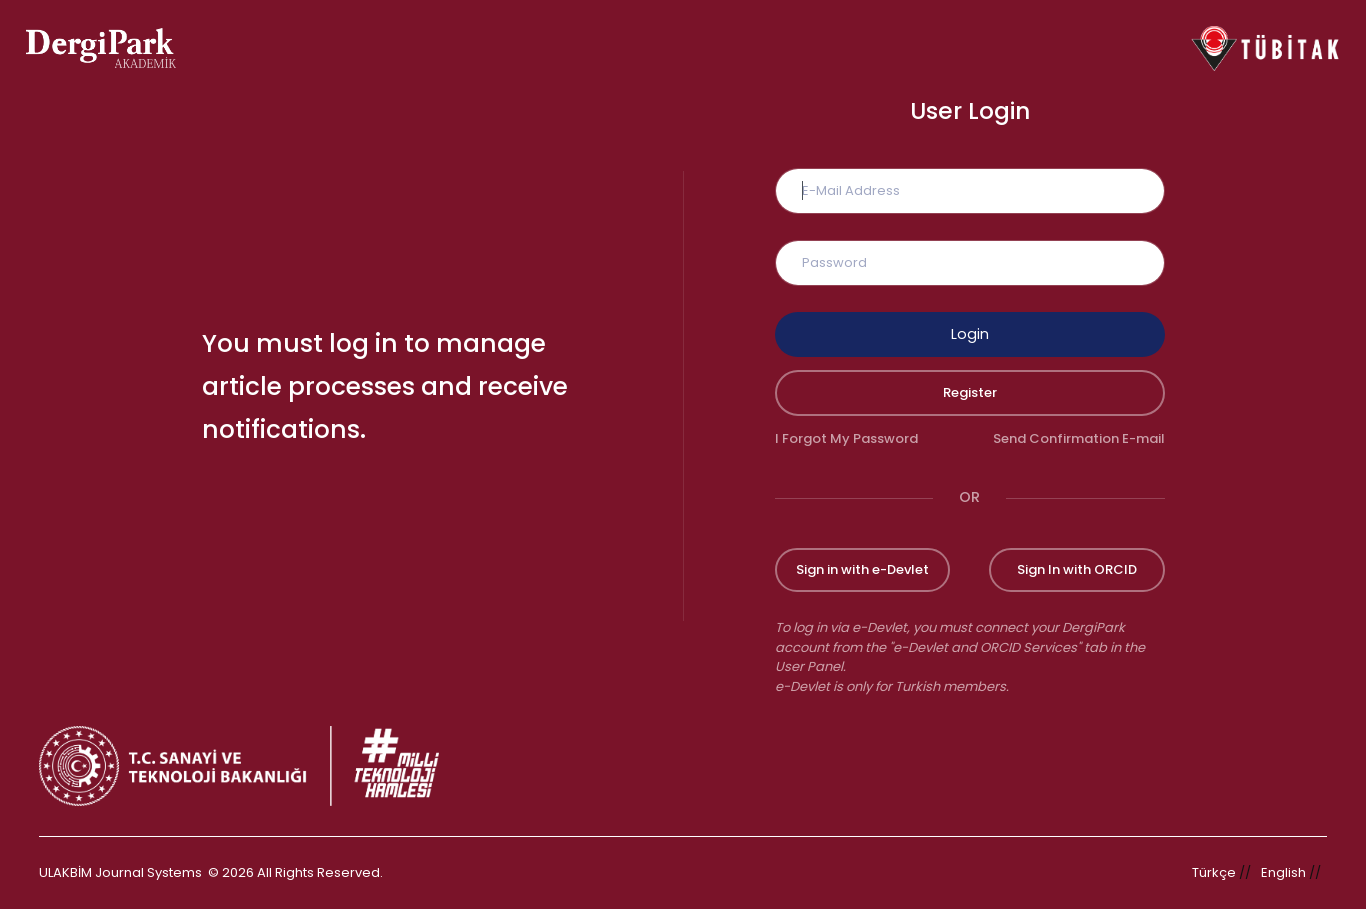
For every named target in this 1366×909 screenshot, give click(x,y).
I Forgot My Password (846, 438)
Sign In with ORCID (1077, 569)
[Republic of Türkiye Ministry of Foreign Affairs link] (252, 766)
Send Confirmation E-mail (1079, 438)
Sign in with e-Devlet (862, 569)
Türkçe (1214, 872)
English (1283, 872)
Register (970, 392)
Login (970, 334)
